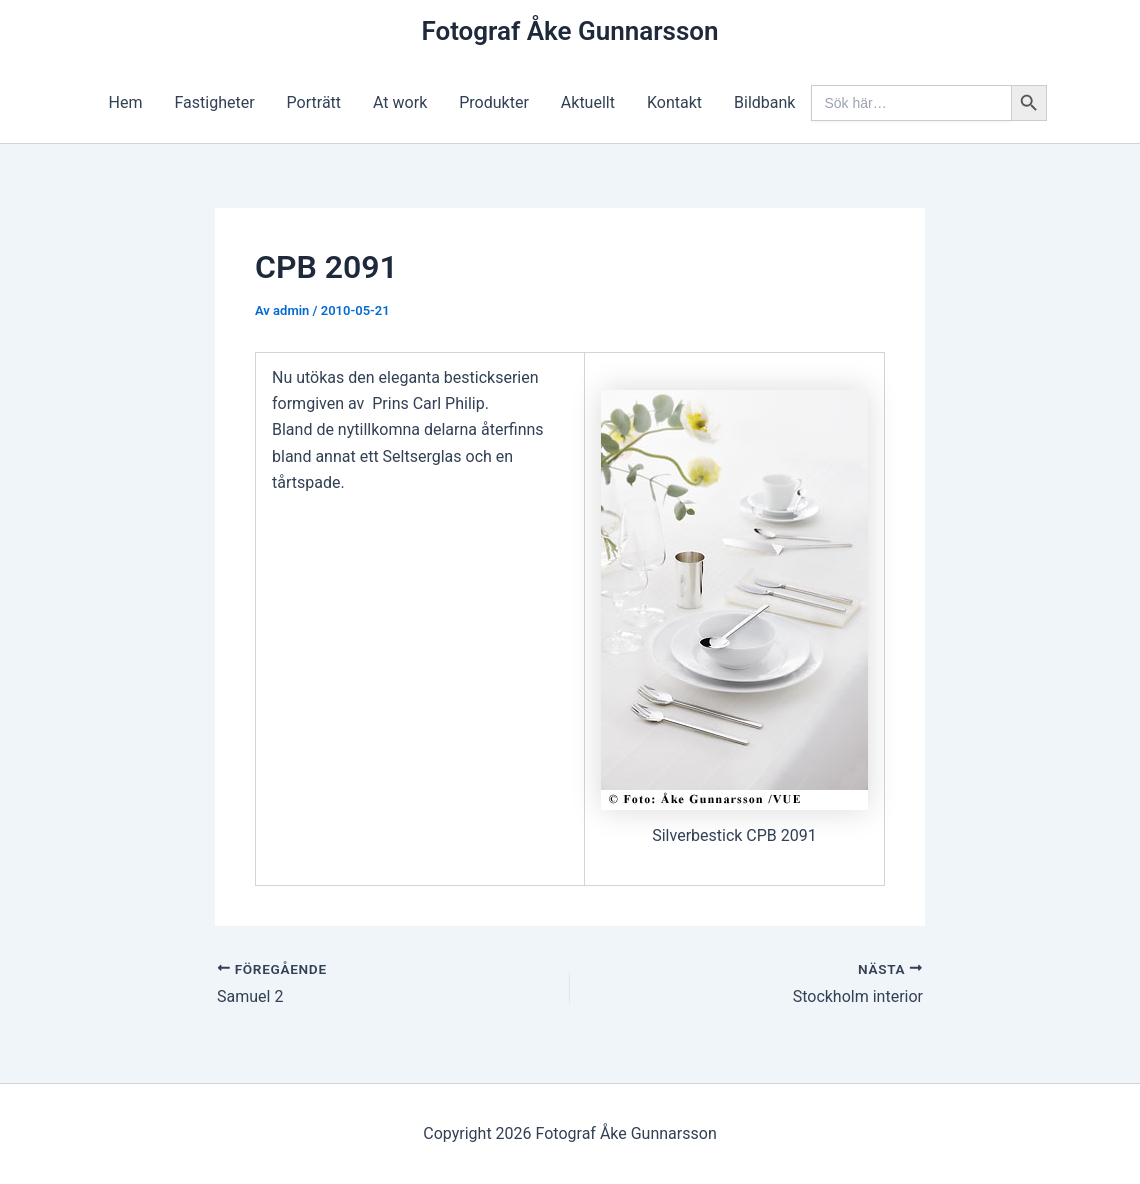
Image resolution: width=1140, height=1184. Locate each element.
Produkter (494, 102)
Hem (126, 102)
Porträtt (314, 102)
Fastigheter (215, 102)
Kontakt (674, 102)
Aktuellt (588, 102)
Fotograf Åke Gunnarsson (569, 31)
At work (400, 102)
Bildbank (764, 102)
